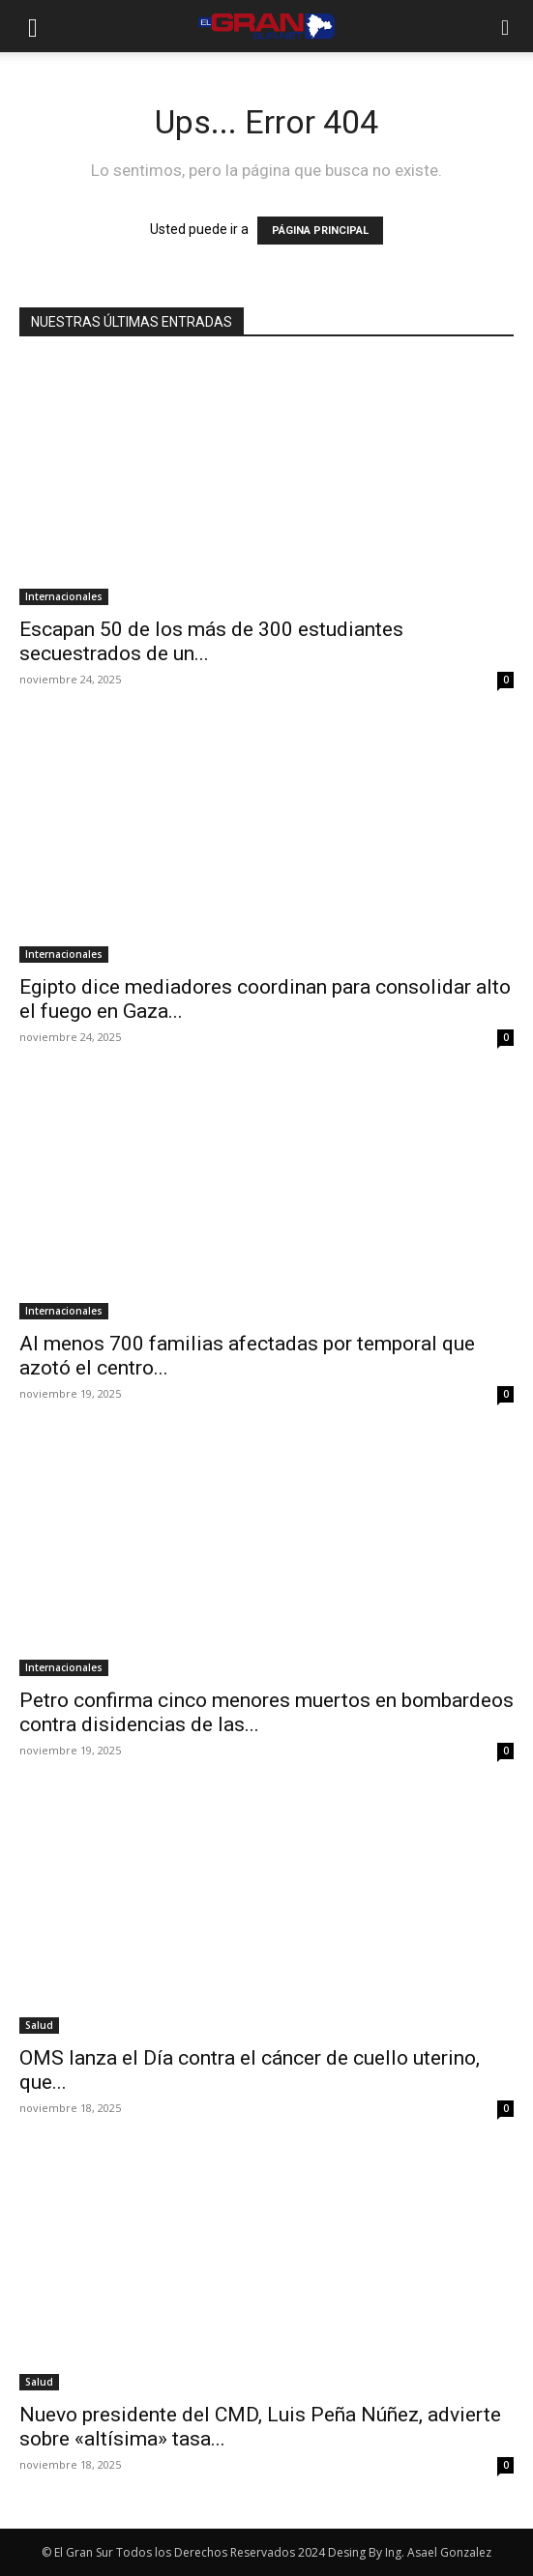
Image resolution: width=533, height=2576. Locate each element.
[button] (33, 26)
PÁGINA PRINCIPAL (320, 230)
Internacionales (64, 596)
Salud (39, 2025)
